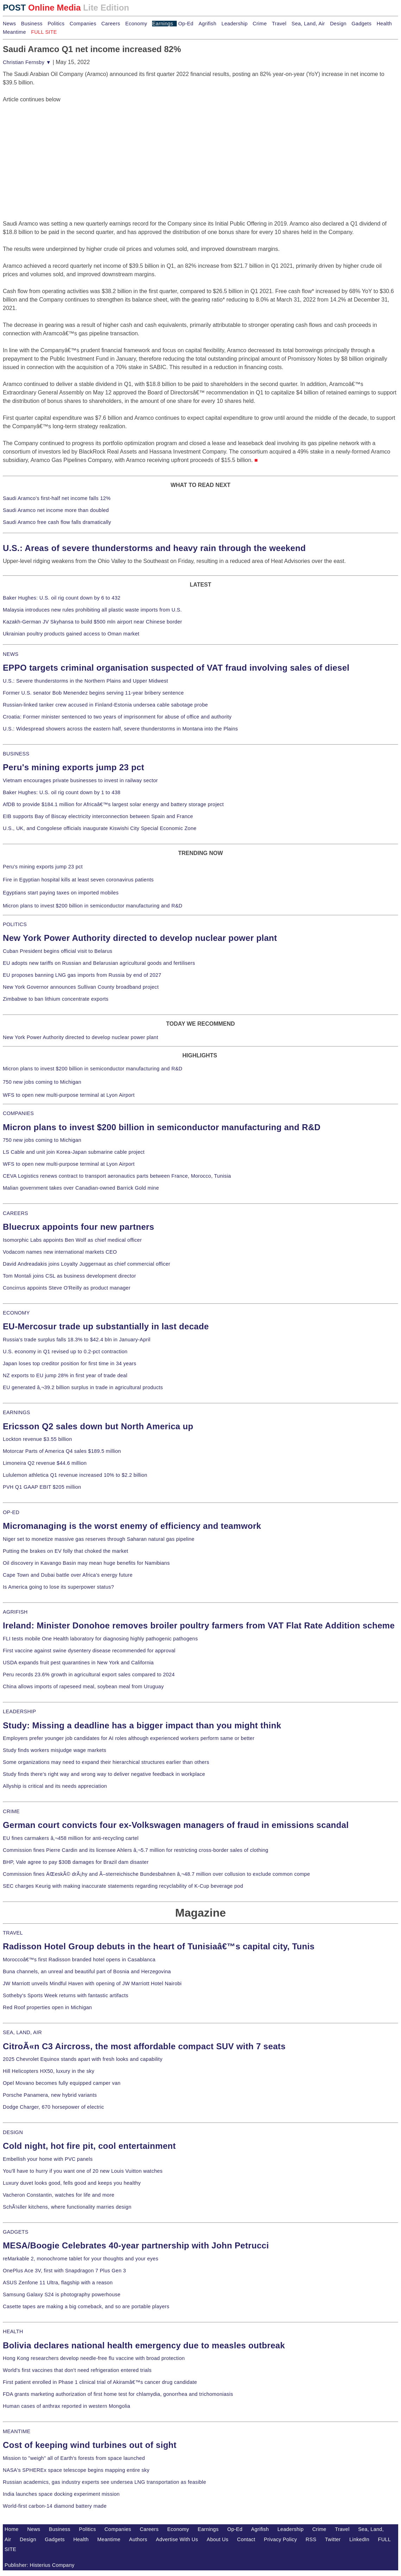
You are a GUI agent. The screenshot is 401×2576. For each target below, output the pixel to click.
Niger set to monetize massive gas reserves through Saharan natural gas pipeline (98, 1539)
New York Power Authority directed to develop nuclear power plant (140, 938)
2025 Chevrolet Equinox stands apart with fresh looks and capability (82, 2059)
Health (384, 23)
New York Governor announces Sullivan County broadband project (81, 987)
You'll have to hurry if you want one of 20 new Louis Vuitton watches (83, 2171)
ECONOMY (16, 1313)
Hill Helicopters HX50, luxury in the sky (48, 2071)
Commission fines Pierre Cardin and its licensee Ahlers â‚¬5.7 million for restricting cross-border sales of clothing (135, 1850)
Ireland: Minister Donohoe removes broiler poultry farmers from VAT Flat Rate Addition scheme (199, 1625)
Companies (83, 23)
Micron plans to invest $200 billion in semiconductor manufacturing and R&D (92, 906)
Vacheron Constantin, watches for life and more (58, 2195)
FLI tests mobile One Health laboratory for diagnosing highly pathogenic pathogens (100, 1638)
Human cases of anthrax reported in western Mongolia (66, 2406)
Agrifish (208, 23)
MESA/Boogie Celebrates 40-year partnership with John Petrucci (136, 2245)
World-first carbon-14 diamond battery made (55, 2506)
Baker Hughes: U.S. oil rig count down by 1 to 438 (61, 792)
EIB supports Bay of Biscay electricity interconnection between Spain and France (98, 816)
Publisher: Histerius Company (40, 2565)
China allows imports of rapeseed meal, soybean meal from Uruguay (83, 1686)
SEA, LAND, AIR (22, 2032)
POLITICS (15, 924)
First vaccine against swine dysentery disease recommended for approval (89, 1650)
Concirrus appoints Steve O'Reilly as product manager (67, 1288)
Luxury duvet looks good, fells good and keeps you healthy (72, 2183)
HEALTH (13, 2331)
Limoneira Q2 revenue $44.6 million (45, 1463)
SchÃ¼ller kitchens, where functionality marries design (67, 2207)
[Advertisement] (55, 148)
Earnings (162, 23)
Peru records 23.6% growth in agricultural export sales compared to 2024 (89, 1674)
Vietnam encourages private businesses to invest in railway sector (80, 780)
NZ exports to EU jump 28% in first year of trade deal (65, 1375)
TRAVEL (13, 1933)
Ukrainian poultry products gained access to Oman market (71, 634)
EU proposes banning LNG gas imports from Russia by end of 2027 (82, 975)
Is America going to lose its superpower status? (58, 1587)
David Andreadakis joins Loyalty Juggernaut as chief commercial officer (86, 1264)
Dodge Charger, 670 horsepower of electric (53, 2107)
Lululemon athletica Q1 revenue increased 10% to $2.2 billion (75, 1475)
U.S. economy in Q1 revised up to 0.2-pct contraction (65, 1351)
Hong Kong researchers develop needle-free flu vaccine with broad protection (94, 2358)
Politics (56, 23)
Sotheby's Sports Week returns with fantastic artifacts (66, 1995)
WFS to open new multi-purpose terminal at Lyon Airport (68, 1095)
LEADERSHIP (19, 1711)
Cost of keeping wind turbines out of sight (89, 2445)
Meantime (14, 32)
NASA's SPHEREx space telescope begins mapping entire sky (76, 2470)
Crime (260, 23)
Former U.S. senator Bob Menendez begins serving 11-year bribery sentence (93, 693)
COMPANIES (18, 1113)
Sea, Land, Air (308, 23)
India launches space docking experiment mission (61, 2494)
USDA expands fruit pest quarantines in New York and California (78, 1662)
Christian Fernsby (27, 62)
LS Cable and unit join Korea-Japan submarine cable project (74, 1152)
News (9, 23)
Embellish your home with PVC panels (48, 2159)
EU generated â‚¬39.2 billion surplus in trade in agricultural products (83, 1387)
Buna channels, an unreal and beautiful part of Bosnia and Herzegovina (87, 1971)
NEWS (10, 654)
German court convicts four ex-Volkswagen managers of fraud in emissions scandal (176, 1825)
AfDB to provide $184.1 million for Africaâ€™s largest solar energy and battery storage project (113, 804)
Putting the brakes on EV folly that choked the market (65, 1551)
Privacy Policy (280, 2539)
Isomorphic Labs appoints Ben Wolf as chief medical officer (72, 1240)
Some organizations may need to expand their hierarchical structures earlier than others (106, 1762)
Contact (246, 2539)
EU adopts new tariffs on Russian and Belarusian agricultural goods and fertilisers (99, 963)
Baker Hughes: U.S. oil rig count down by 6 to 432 (61, 598)
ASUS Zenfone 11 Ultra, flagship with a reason (58, 2282)
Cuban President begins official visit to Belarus (57, 951)
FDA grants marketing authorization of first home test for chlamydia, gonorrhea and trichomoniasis (118, 2394)
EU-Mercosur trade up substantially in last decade (106, 1326)
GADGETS (16, 2232)
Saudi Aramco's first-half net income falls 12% (57, 498)
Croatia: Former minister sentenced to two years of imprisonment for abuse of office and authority (117, 717)
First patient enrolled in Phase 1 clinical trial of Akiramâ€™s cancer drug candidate (100, 2382)
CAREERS (15, 1213)
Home (12, 2529)
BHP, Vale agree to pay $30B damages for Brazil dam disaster (76, 1862)
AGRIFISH (15, 1612)
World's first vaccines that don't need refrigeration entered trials (77, 2370)
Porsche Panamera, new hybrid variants (50, 2095)
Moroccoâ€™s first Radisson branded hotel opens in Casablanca (79, 1959)
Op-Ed (185, 23)
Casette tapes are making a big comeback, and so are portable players (86, 2306)
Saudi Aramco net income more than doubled (56, 510)
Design (338, 23)
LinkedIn (359, 2539)
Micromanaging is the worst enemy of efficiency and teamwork (132, 1526)
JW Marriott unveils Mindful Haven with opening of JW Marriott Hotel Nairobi (92, 1983)
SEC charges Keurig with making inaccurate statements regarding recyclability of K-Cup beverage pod (123, 1886)
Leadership (234, 23)
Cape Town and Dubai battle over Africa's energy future (68, 1575)
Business (32, 23)
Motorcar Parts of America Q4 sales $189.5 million (62, 1451)
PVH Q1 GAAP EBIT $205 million (42, 1487)
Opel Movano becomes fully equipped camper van (61, 2083)
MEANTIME (17, 2431)
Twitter (333, 2539)
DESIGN (13, 2132)
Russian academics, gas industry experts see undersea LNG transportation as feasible (104, 2482)
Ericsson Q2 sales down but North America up (98, 1426)
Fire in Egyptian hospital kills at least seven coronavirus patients (78, 879)
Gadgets (362, 23)
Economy (136, 23)
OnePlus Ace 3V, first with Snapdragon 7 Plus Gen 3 (64, 2270)
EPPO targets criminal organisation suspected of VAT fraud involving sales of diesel (176, 667)
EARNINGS (16, 1412)
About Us (217, 2539)
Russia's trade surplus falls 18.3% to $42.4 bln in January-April (76, 1339)
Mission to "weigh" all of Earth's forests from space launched (74, 2458)
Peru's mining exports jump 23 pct (73, 767)
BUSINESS (16, 754)
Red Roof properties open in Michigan (47, 2007)
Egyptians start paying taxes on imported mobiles (61, 892)
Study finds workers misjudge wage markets (54, 1750)
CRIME (11, 1811)
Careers (110, 23)
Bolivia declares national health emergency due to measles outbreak (144, 2345)
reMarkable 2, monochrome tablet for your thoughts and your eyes (80, 2258)
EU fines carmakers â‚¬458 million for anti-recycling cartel (71, 1838)
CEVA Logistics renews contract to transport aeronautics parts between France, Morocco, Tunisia (117, 1176)
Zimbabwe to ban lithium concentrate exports (55, 999)
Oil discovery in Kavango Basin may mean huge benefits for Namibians (86, 1563)
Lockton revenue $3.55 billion (37, 1439)
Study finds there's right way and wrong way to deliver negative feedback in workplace (104, 1774)
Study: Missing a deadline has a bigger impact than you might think (142, 1725)
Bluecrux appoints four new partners (78, 1227)
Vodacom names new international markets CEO (60, 1252)
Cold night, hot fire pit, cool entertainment (89, 2146)
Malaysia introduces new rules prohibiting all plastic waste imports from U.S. (92, 610)
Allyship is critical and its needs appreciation (55, 1786)
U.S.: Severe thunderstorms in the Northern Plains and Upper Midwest (85, 681)
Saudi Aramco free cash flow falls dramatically (57, 522)
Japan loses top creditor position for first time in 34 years (69, 1363)
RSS (311, 2539)
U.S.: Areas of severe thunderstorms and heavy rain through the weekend (154, 548)
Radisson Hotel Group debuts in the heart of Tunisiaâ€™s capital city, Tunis (158, 1946)
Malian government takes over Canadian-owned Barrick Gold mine (81, 1188)
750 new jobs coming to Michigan (42, 1082)
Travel (279, 23)
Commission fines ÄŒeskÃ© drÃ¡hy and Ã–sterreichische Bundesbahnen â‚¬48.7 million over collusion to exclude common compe (156, 1874)
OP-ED (11, 1512)
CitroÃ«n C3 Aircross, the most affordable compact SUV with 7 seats (144, 2046)
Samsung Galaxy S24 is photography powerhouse (61, 2294)
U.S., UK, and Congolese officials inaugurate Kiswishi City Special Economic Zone (99, 828)
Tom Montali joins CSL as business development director (69, 1276)
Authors (138, 2539)
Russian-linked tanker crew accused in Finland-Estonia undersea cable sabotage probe (105, 705)
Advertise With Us (177, 2539)
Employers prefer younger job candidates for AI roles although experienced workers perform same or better (129, 1738)
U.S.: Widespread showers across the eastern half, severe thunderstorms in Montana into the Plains (120, 729)
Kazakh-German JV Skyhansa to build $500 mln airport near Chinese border (92, 622)
